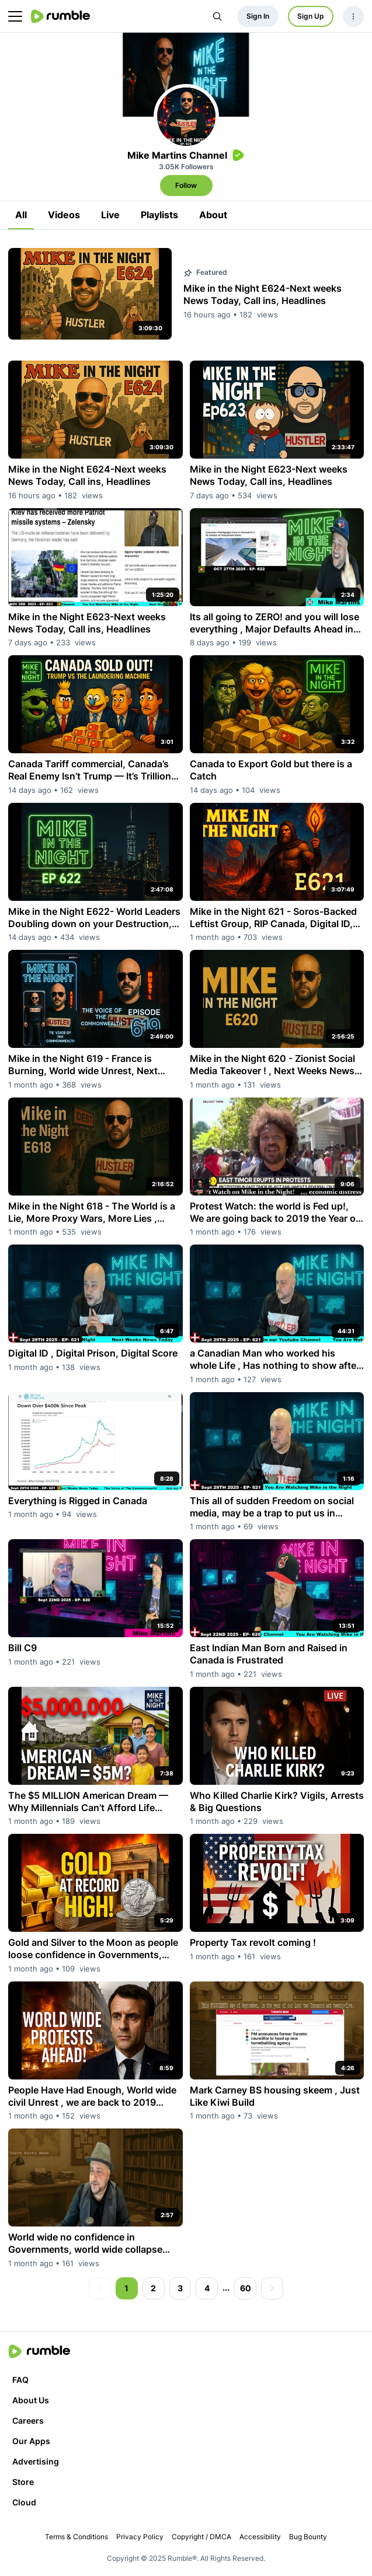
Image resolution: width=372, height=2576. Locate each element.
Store (23, 2482)
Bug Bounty (308, 2536)
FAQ (20, 2380)
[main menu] (15, 16)
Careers (28, 2420)
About (213, 215)
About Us (30, 2400)
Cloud (24, 2502)
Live (110, 215)
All (21, 215)
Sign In (257, 16)
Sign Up (310, 16)
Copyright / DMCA (201, 2536)
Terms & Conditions (76, 2536)
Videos (64, 215)
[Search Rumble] (217, 16)
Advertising (35, 2461)
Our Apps (31, 2441)
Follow (186, 185)
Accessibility (260, 2536)
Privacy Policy (140, 2536)
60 (245, 2288)
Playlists (159, 215)
